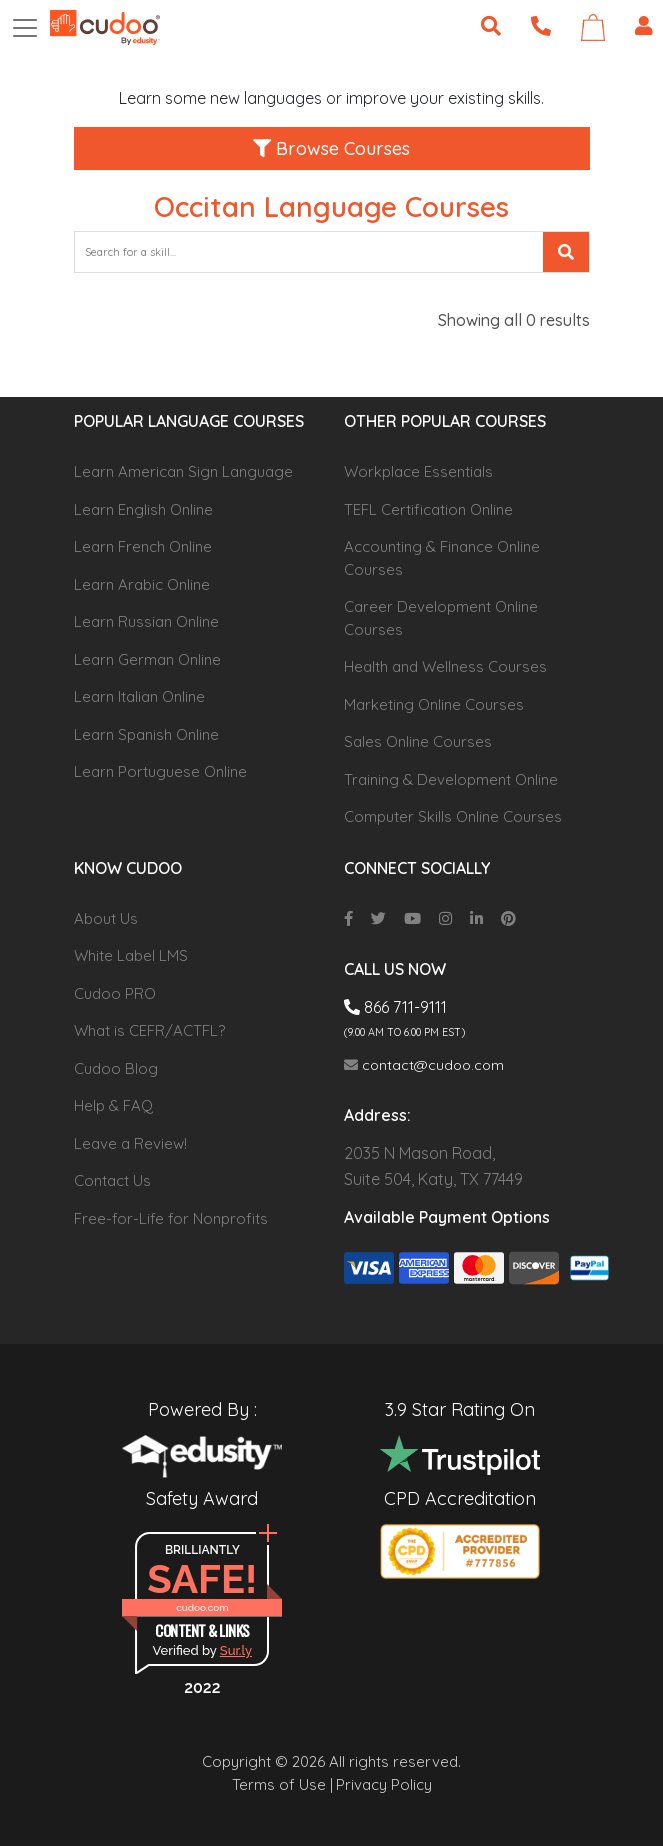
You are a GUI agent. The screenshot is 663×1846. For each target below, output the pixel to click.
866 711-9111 (395, 1007)
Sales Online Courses (418, 741)
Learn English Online (143, 509)
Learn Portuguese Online (160, 771)
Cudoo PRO (115, 993)
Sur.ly (236, 1650)
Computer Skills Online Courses (453, 816)
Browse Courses (331, 148)
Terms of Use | (282, 1784)
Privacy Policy (384, 1784)
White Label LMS (131, 955)
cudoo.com (202, 1607)
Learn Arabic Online (142, 584)
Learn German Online (147, 659)
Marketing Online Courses (434, 704)
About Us (106, 918)
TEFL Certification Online (428, 509)
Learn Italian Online (139, 696)
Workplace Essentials (418, 471)
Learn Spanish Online (146, 734)
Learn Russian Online (146, 621)
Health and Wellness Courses (445, 666)
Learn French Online (143, 546)
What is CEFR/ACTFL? (149, 1030)
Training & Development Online (451, 779)
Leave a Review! (130, 1143)
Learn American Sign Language (183, 471)
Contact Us (112, 1180)
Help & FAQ (113, 1105)
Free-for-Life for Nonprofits (171, 1218)
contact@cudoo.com (424, 1065)
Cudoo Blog (116, 1068)
